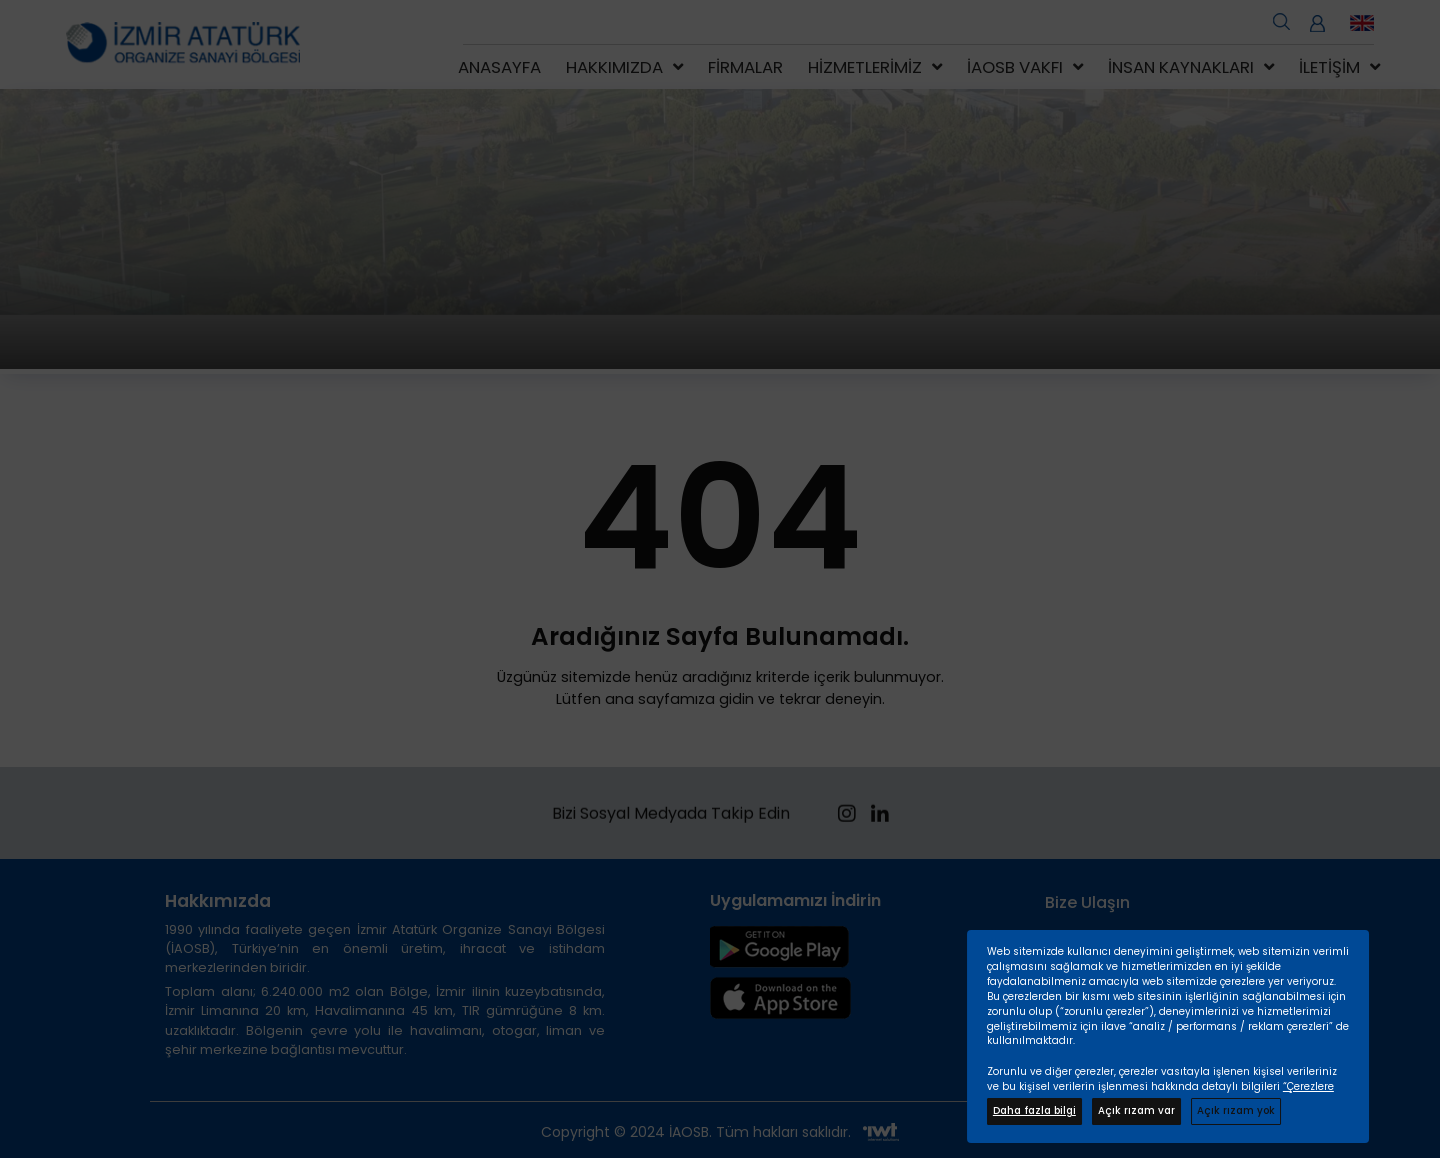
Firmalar (745, 67)
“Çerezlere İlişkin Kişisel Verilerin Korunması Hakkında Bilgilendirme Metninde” (1161, 1094)
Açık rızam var (1136, 1110)
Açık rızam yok (1236, 1110)
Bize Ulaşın (1087, 902)
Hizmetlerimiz (865, 67)
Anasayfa (499, 67)
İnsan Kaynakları (1181, 67)
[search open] (1281, 20)
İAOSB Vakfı (1015, 67)
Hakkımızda (614, 67)
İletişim (1329, 67)
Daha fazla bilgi (1034, 1110)
